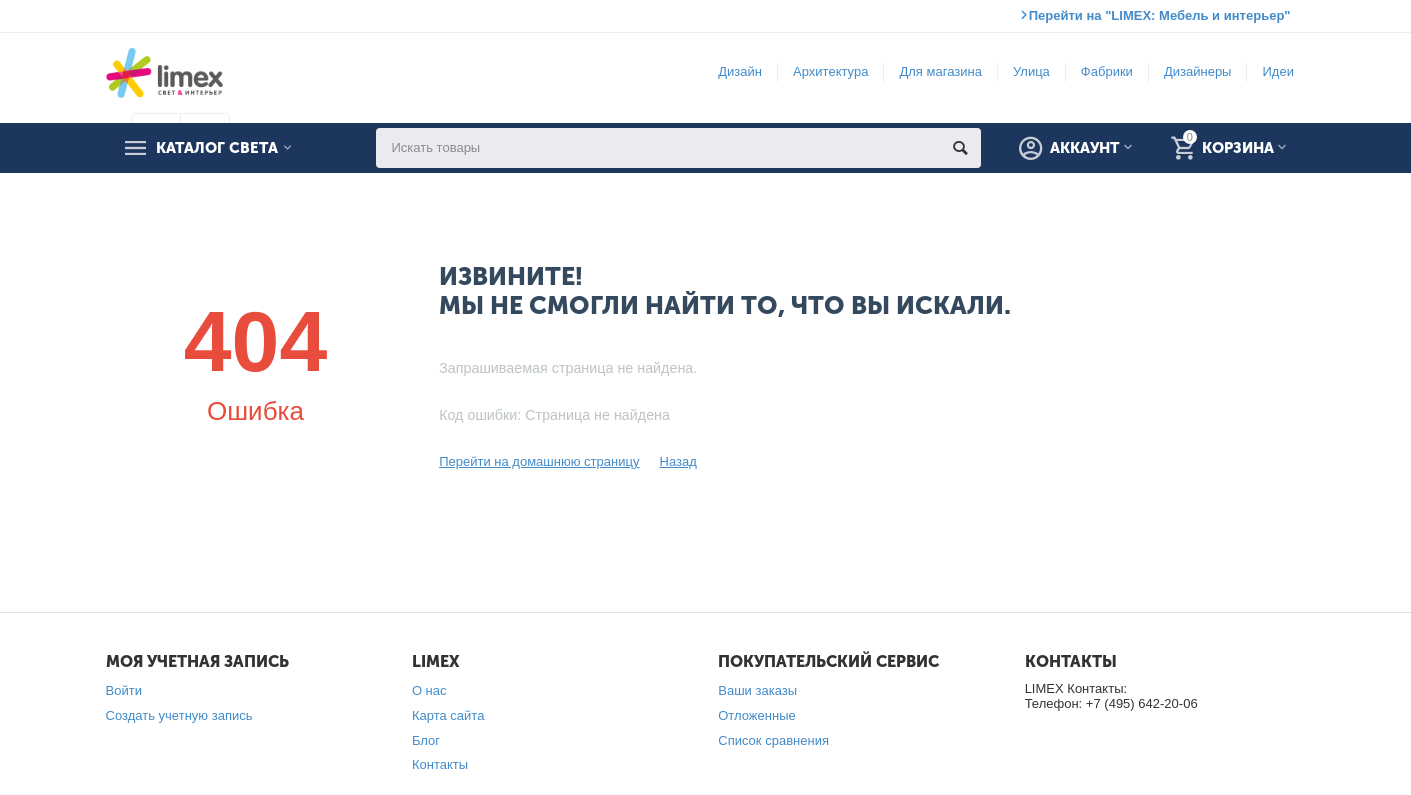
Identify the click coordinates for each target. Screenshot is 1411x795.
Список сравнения (773, 740)
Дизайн (740, 71)
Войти (124, 690)
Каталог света (217, 148)
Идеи (1277, 71)
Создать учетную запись (179, 715)
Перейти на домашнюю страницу (539, 461)
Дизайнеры (1198, 71)
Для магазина (940, 71)
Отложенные (757, 715)
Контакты (440, 764)
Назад (677, 461)
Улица (1031, 71)
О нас (429, 690)
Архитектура (830, 71)
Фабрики (1107, 71)
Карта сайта (448, 715)
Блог (426, 740)
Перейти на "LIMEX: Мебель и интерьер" (1160, 15)
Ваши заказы (757, 690)
